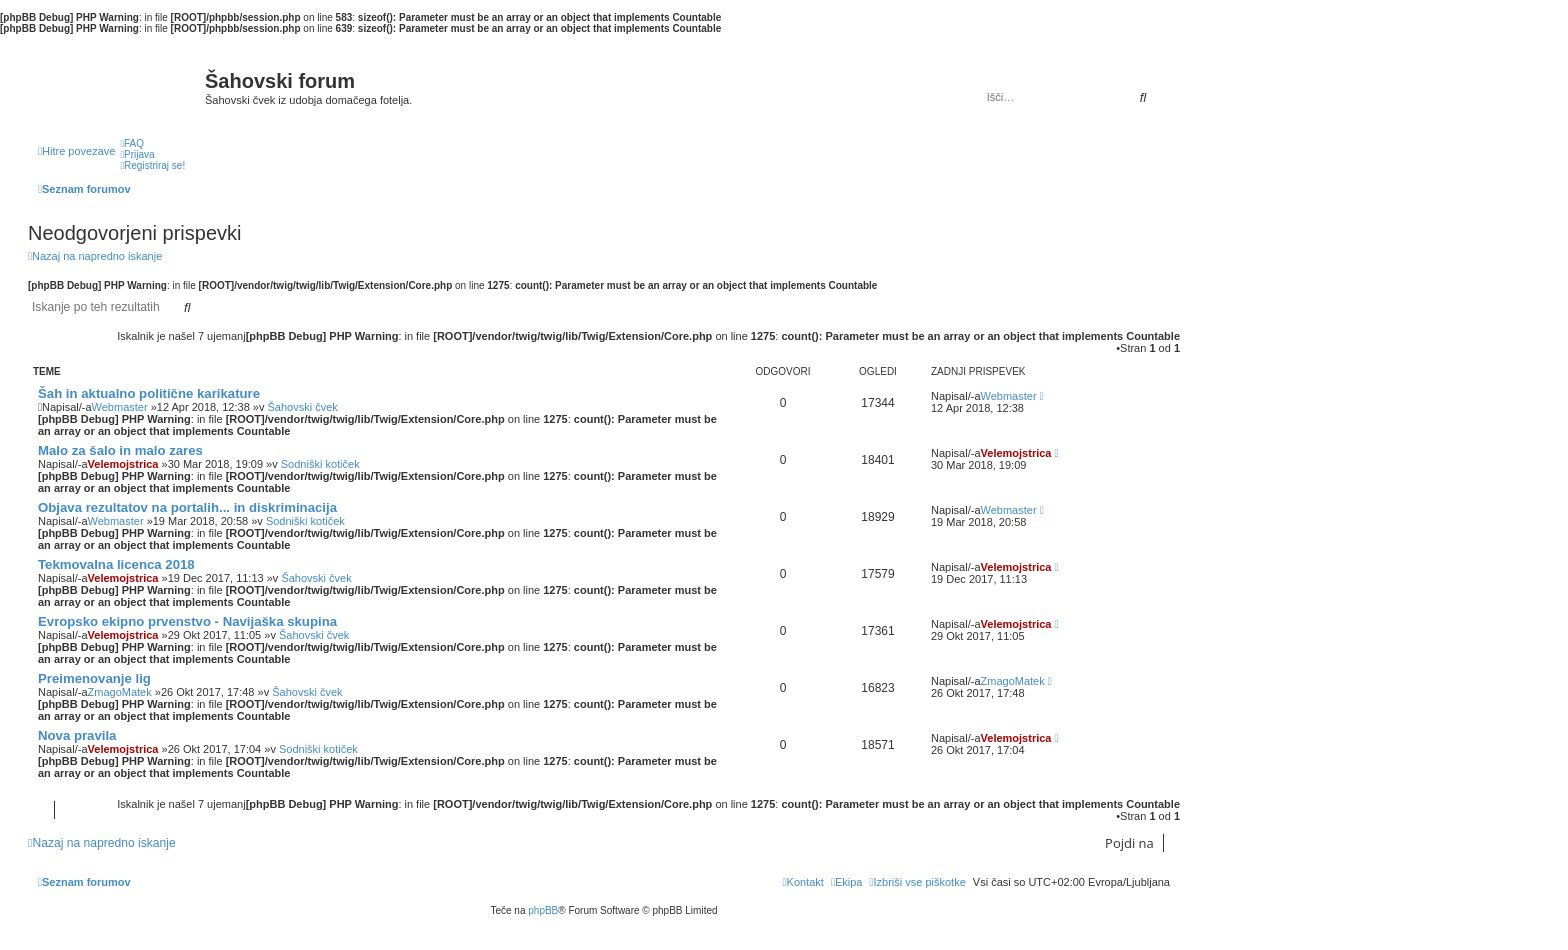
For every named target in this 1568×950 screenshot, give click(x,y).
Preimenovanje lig (94, 678)
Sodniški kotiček (320, 464)
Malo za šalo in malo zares (120, 450)
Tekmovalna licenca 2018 (116, 564)
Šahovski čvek (302, 407)
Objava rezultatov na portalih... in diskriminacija (187, 507)
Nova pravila (77, 735)
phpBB (543, 910)
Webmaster (120, 407)
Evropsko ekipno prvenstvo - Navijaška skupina (187, 621)
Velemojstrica (123, 464)
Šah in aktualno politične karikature (149, 393)
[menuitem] (132, 143)
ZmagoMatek (120, 692)
